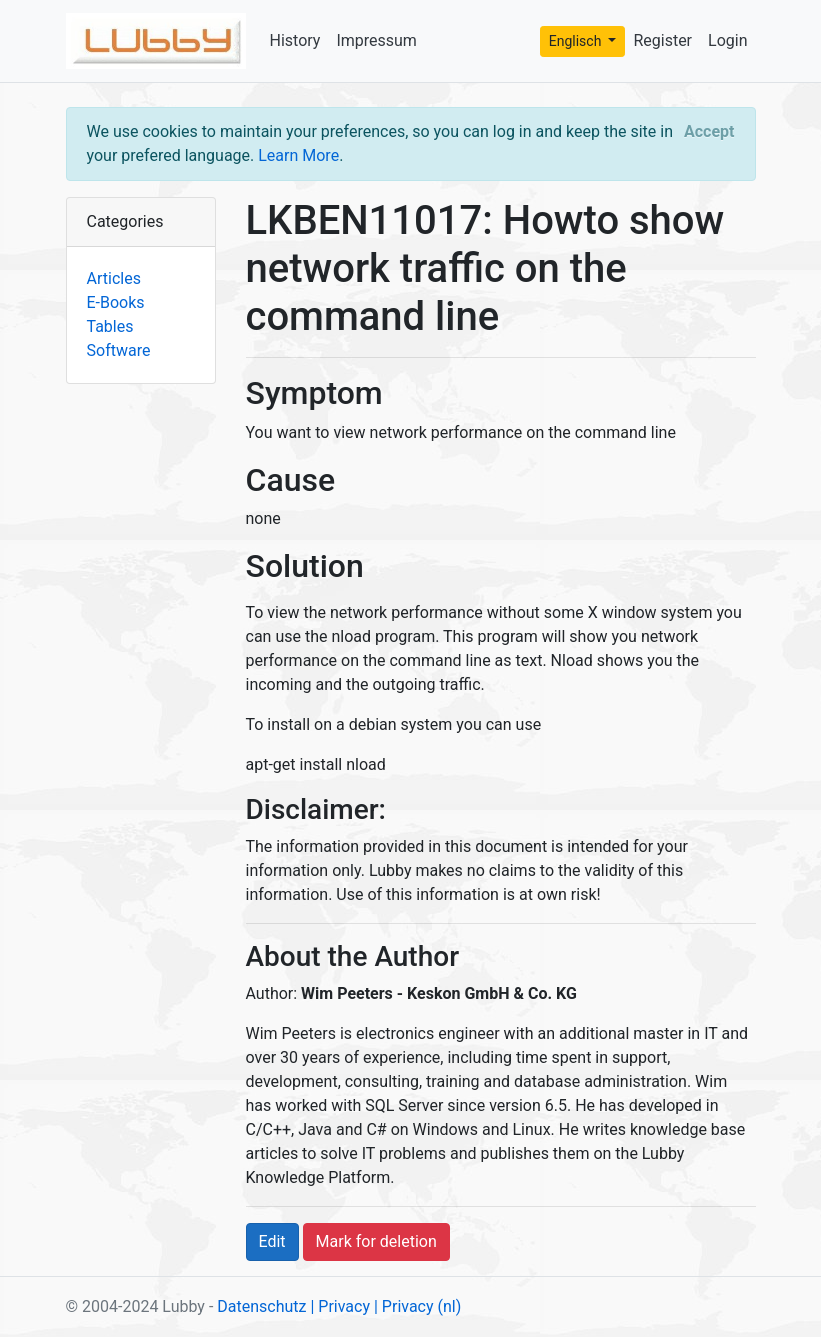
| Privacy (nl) (417, 1306)
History (295, 40)
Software (119, 350)
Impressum (376, 40)
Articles (114, 278)
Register (662, 40)
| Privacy (340, 1306)
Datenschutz (261, 1306)
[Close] (709, 132)
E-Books (116, 302)
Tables (110, 326)
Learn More (298, 155)
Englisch (577, 41)
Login (727, 40)
